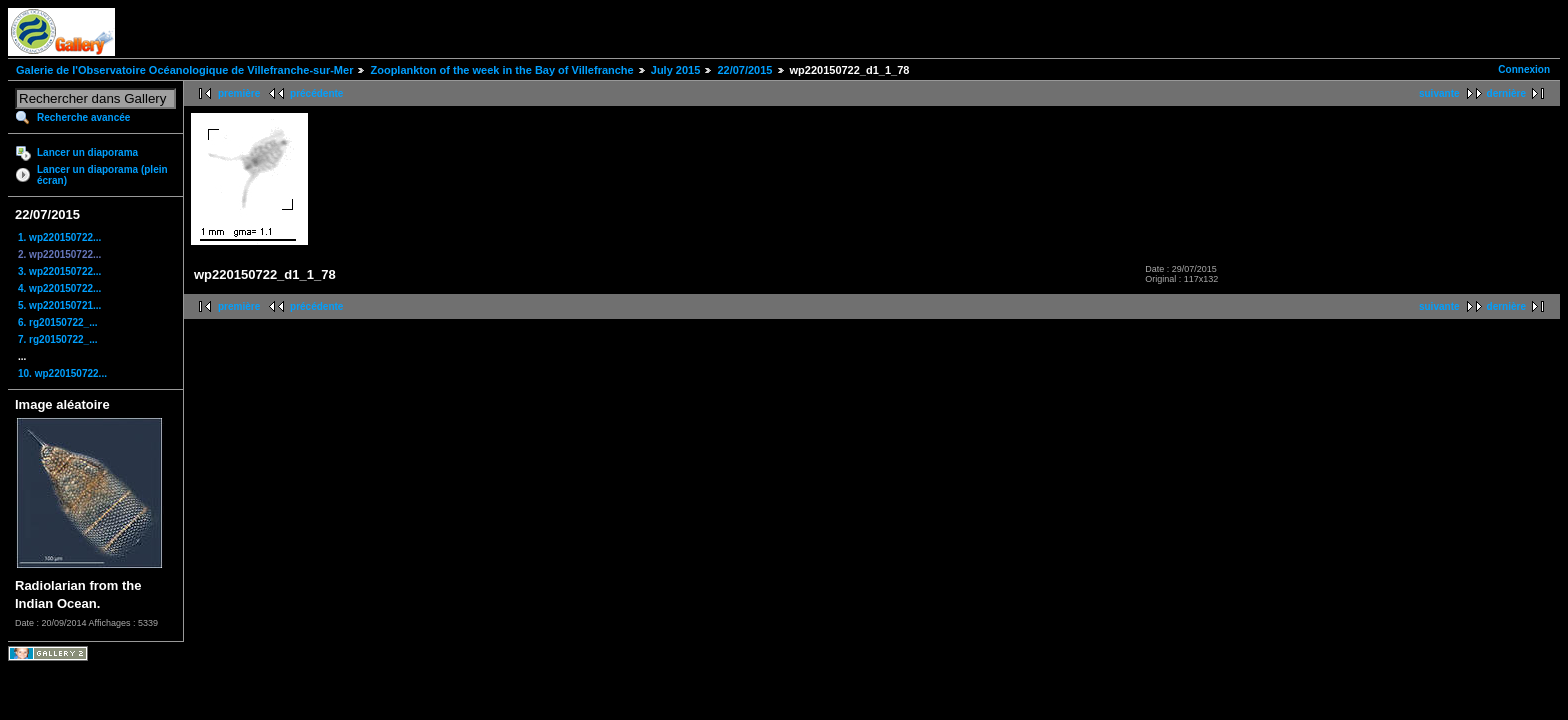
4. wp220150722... (59, 288)
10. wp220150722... (62, 373)
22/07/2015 (744, 70)
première (239, 93)
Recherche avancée (83, 117)
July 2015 (676, 70)
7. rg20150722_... (58, 339)
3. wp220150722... (59, 271)
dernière (1506, 93)
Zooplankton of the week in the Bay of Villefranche (501, 70)
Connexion (1524, 69)
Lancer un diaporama (87, 152)
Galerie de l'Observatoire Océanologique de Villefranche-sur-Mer (184, 70)
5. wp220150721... (59, 305)
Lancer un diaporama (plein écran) (102, 175)
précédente (316, 93)
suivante (1439, 93)
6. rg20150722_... (58, 322)
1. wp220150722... (59, 237)
